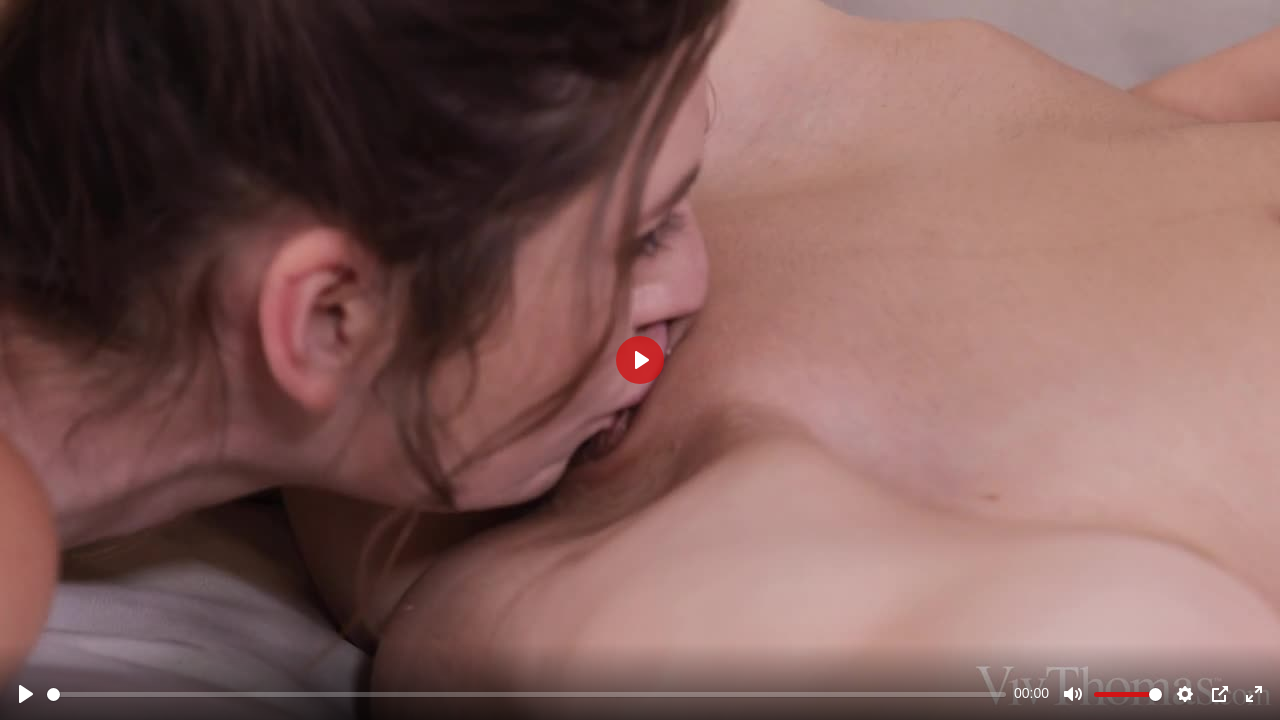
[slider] (526, 694)
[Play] (26, 694)
